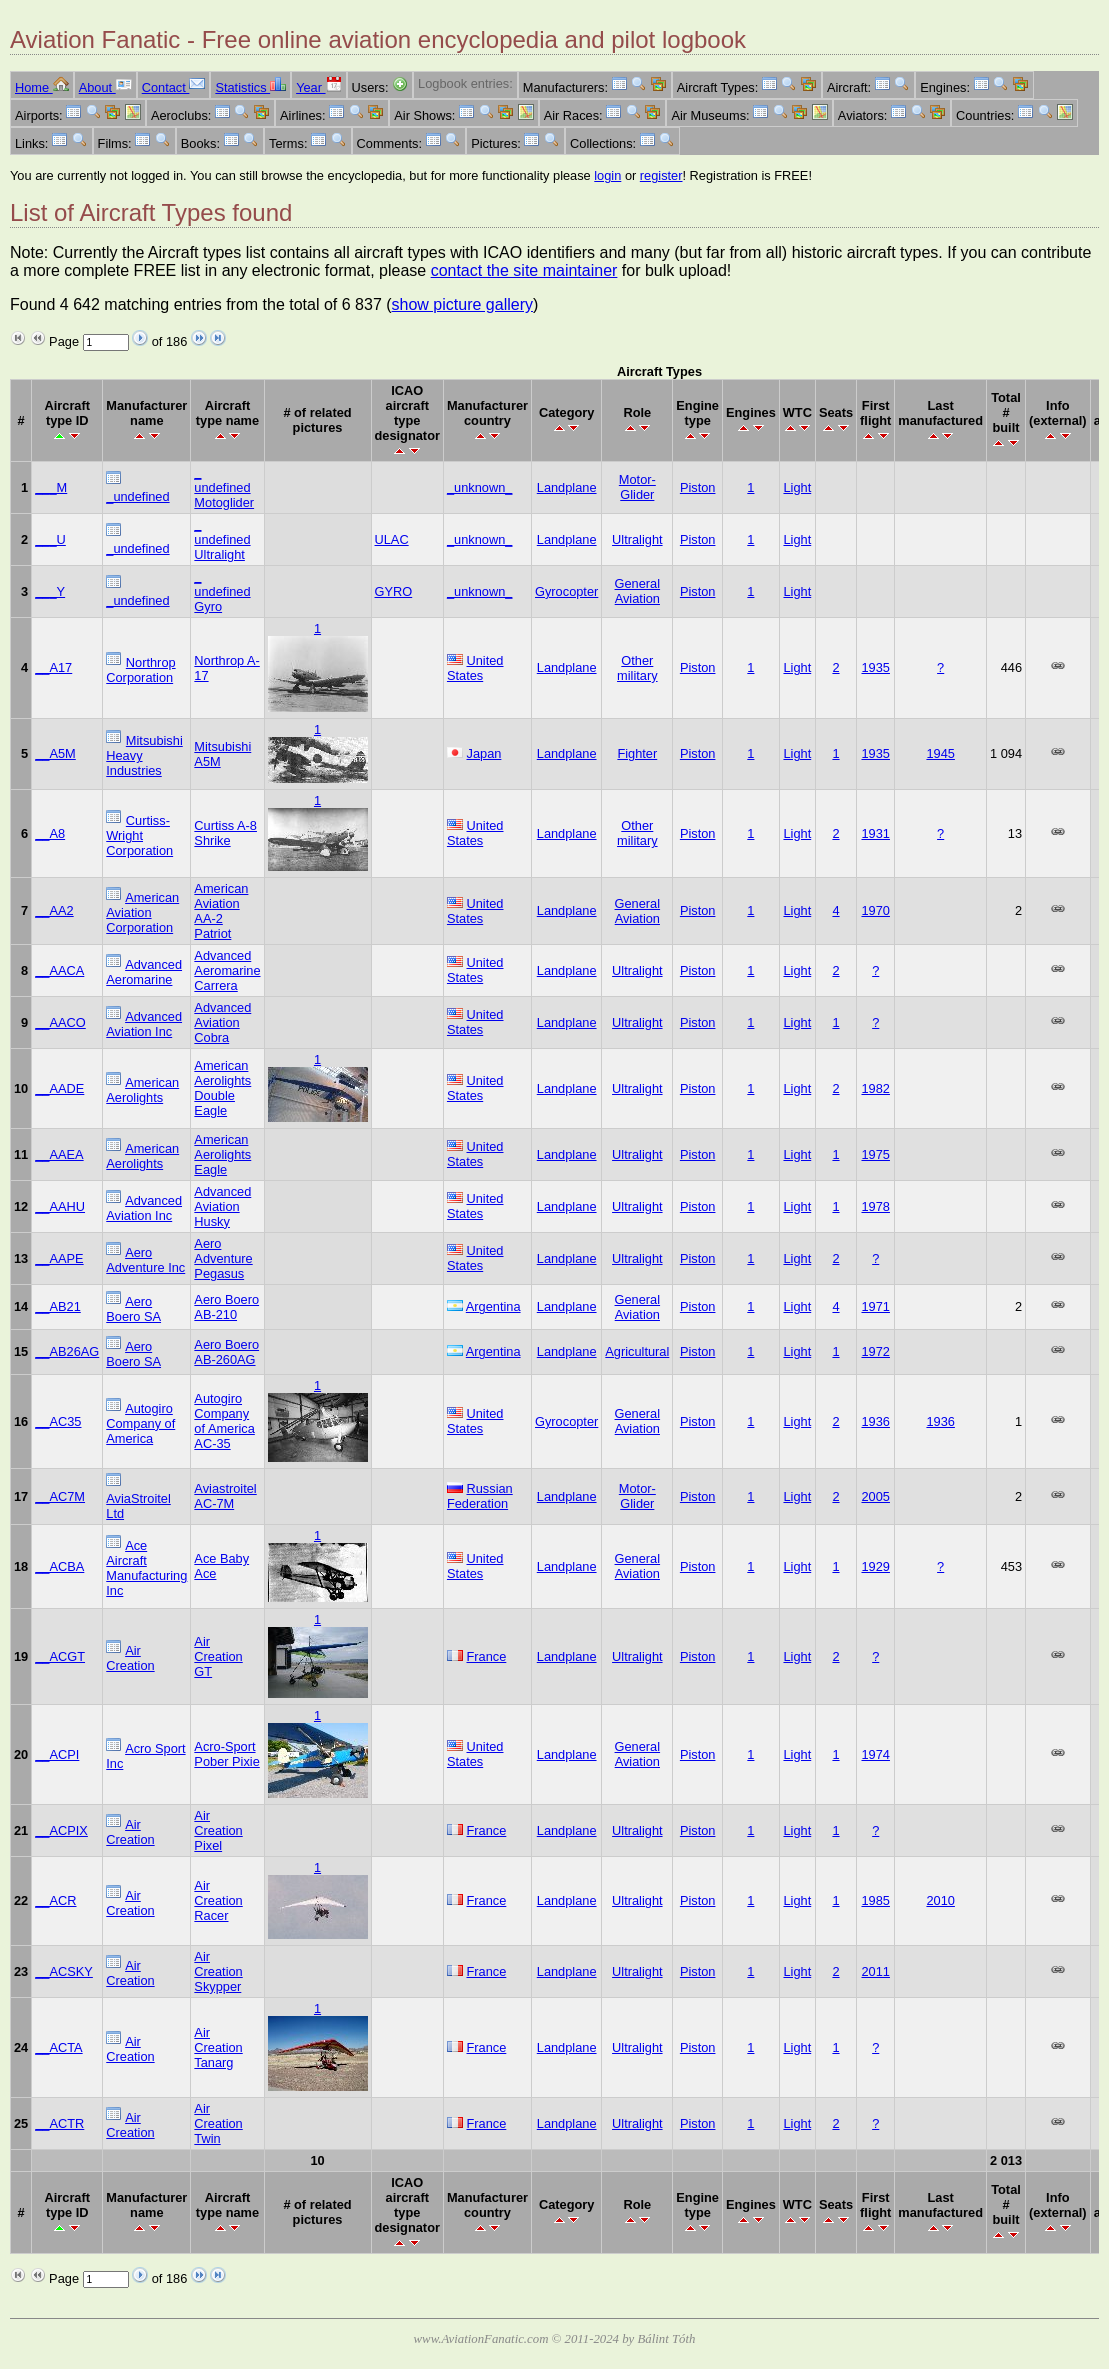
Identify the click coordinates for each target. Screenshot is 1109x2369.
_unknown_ (479, 487)
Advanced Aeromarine (144, 972)
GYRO (394, 591)
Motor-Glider (637, 487)
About (105, 87)
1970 (875, 910)
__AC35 (58, 1421)
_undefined (137, 496)
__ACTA (58, 2047)
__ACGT (60, 1656)
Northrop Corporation (140, 670)
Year (318, 87)
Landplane (567, 487)
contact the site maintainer (524, 270)
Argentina (493, 1306)
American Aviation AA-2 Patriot (221, 911)
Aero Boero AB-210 (226, 1307)
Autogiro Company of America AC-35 (224, 1421)
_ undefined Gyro (222, 591)
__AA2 (54, 910)
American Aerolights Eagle (222, 1154)
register (661, 175)
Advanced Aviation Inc (144, 1024)
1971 (875, 1306)
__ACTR (59, 2123)
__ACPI (57, 1754)
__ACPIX (61, 1830)
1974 (875, 1754)
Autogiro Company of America (140, 1423)
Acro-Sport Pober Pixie (226, 1754)
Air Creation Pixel (218, 1830)
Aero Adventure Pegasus (223, 1258)
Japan (484, 753)
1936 (875, 1421)
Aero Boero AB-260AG (226, 1352)
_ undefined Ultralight (222, 539)
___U (50, 539)
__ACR (55, 1900)
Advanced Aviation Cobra (222, 1022)
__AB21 (58, 1306)
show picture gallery (462, 304)
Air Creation (130, 1658)
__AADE (59, 1088)
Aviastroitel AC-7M (225, 1496)
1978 (875, 1206)
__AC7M (60, 1496)
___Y (50, 591)
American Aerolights (142, 1090)
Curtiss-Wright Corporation (139, 835)
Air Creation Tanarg (218, 2047)
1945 (940, 753)
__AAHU (60, 1206)
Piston (698, 487)
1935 (875, 667)
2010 (940, 1900)
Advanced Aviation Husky (222, 1206)
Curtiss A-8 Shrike (225, 833)
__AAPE (59, 1258)
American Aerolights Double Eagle (222, 1088)
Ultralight (637, 539)
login (607, 175)
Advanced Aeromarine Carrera (227, 970)
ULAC (392, 539)
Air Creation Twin (218, 2123)
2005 (875, 1496)
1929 (875, 1566)
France (487, 1656)
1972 (875, 1351)
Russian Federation (480, 1496)
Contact (174, 87)
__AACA (59, 970)
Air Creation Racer (218, 1900)
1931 (875, 833)
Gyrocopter (566, 591)
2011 (875, 1971)
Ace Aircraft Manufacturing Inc (146, 1568)
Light (797, 487)
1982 (875, 1088)
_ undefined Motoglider (224, 487)
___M (51, 487)
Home (42, 87)
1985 (875, 1900)
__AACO (60, 1022)
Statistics (250, 87)
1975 (875, 1154)
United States (475, 668)
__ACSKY (64, 1971)
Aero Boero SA (133, 1309)
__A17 (53, 667)
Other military (637, 668)
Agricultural (637, 1351)
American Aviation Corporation (142, 912)
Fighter (637, 753)
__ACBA (59, 1566)
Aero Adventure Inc (145, 1260)
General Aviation (638, 591)
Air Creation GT (218, 1656)
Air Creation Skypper (218, 1971)
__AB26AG (67, 1351)
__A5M (55, 753)
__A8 (50, 833)
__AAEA (59, 1154)
